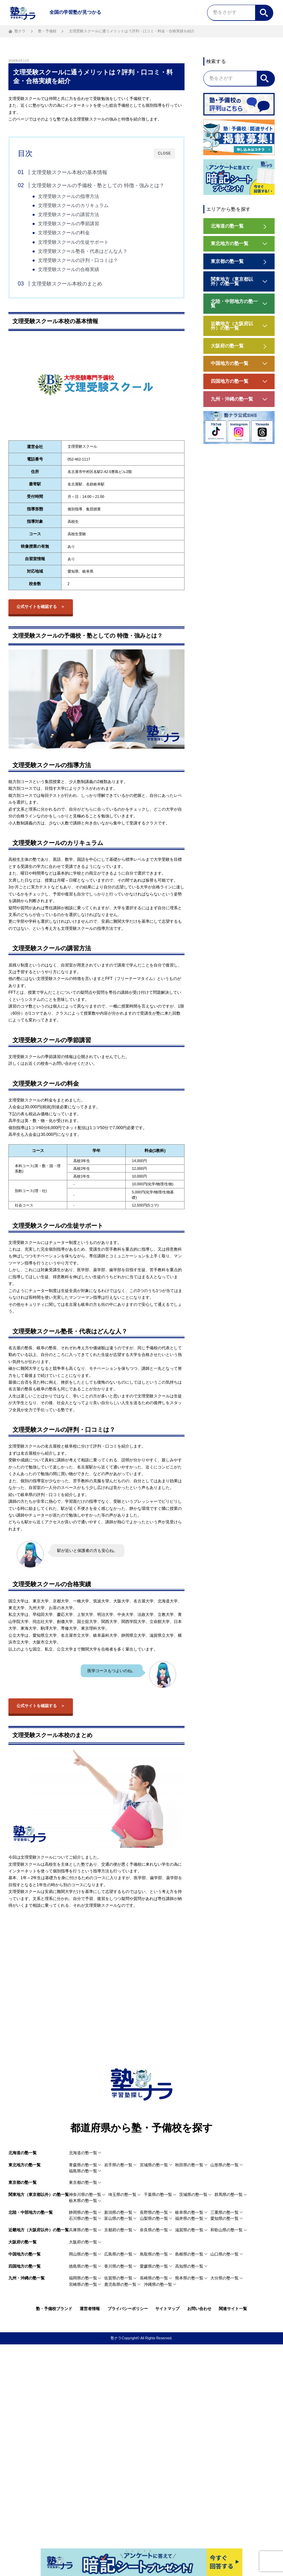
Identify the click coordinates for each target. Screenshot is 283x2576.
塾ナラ (20, 31)
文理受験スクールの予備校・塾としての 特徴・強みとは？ (98, 185)
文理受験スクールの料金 (64, 232)
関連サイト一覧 (233, 2308)
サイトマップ (167, 2308)
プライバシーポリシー (128, 2308)
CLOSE (164, 153)
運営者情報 (90, 2308)
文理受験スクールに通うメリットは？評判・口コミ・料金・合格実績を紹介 (132, 31)
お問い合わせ (199, 2308)
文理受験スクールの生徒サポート (73, 242)
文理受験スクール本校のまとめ (67, 283)
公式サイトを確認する (36, 606)
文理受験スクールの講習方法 (68, 214)
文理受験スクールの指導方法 (68, 196)
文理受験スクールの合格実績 (68, 269)
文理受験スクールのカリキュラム (73, 205)
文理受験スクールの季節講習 (68, 223)
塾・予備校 (47, 31)
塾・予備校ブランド (54, 2308)
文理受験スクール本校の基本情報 (69, 172)
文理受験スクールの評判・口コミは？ (78, 260)
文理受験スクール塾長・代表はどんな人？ (82, 251)
